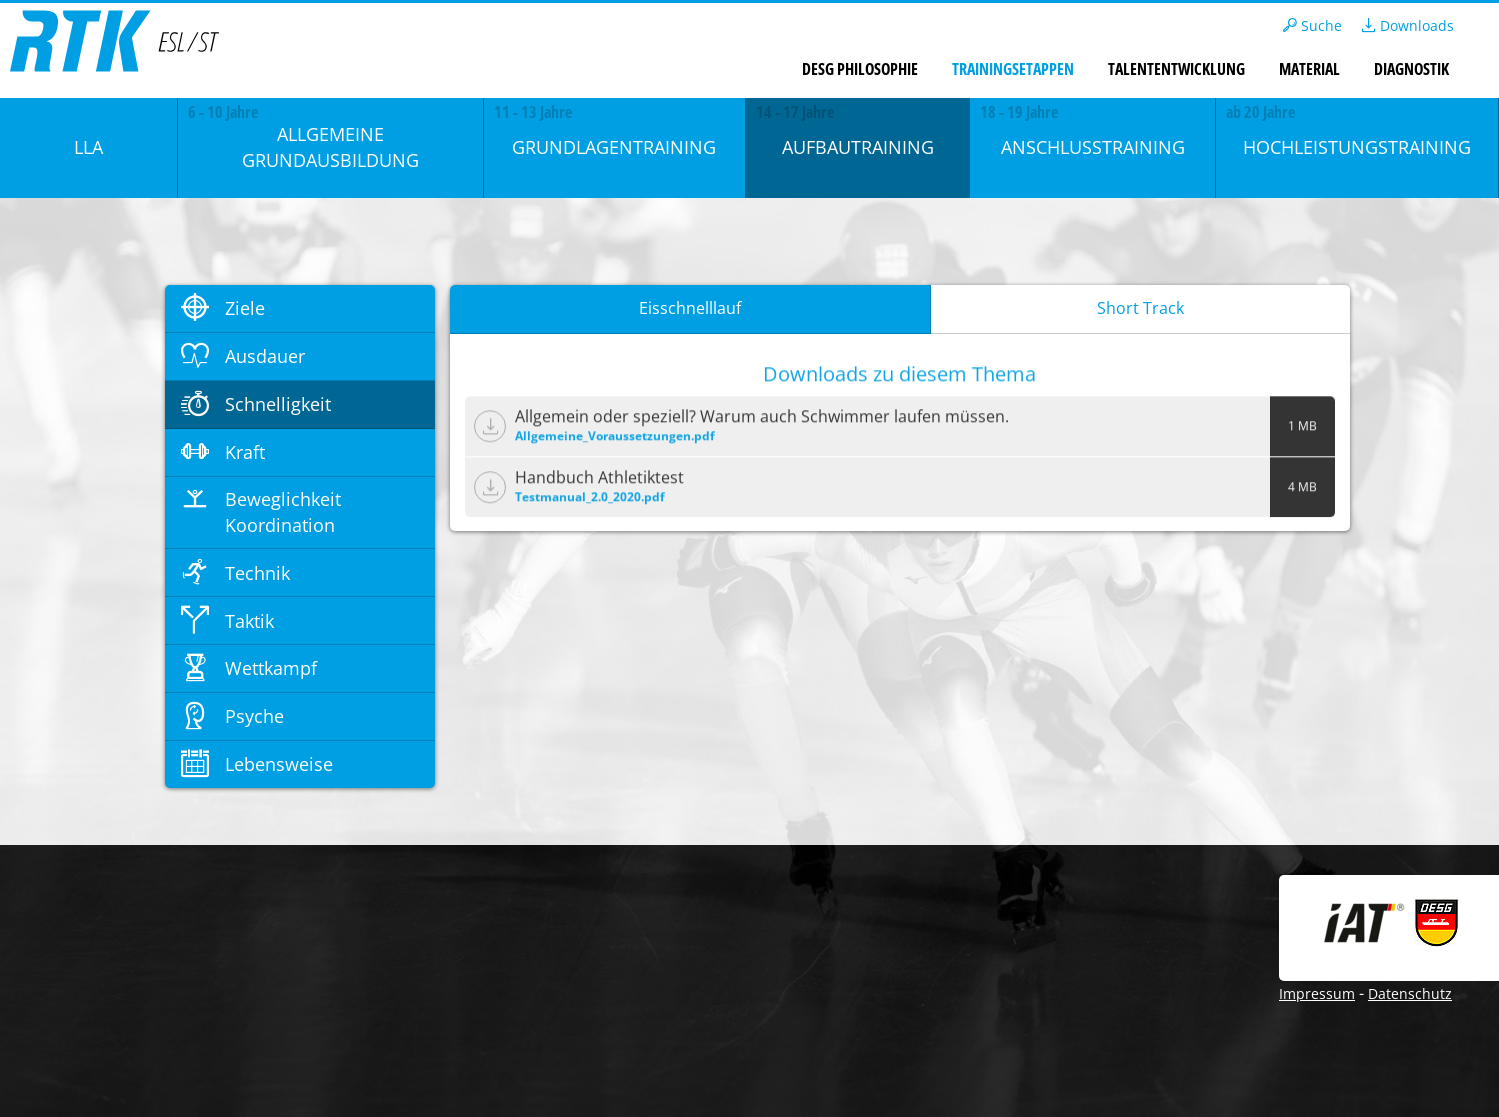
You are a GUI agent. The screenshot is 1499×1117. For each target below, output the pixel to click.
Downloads (1408, 25)
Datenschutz (1410, 993)
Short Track (1140, 308)
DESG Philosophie (860, 69)
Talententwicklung (1176, 69)
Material (1309, 69)
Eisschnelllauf (690, 308)
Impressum (1317, 993)
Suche (1312, 25)
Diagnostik (1411, 69)
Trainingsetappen (1013, 69)
